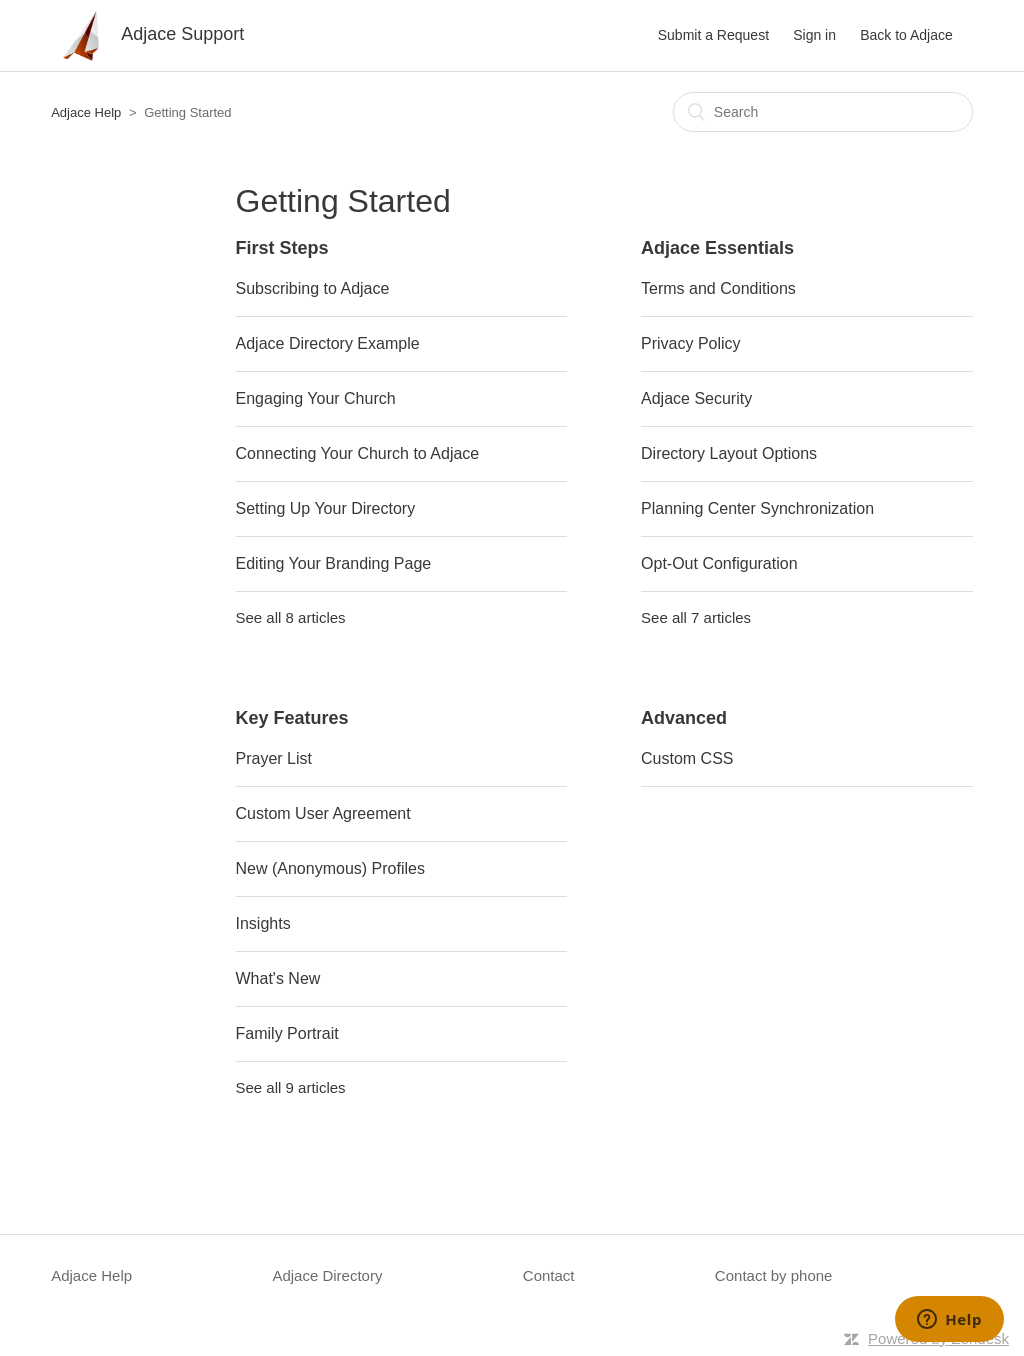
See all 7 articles (696, 617)
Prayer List (274, 758)
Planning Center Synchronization (757, 508)
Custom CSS (687, 758)
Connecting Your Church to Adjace (358, 453)
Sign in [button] (814, 35)
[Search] (823, 112)
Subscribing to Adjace (313, 288)
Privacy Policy (691, 343)
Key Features (292, 718)
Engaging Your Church (316, 398)
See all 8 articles (291, 617)
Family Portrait (287, 1033)
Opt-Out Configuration (719, 563)
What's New (278, 978)
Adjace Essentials (717, 248)
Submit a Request (713, 35)
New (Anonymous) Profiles (330, 868)
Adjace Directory (327, 1275)
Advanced (684, 718)
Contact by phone (774, 1275)
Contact (549, 1275)
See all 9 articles (291, 1087)
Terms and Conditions (718, 288)
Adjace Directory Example (328, 343)
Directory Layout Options (729, 453)
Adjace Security (696, 398)
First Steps (282, 248)
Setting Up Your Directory (326, 508)
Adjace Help (86, 112)
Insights (263, 923)
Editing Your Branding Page (334, 563)
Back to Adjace (906, 35)
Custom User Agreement (323, 813)
